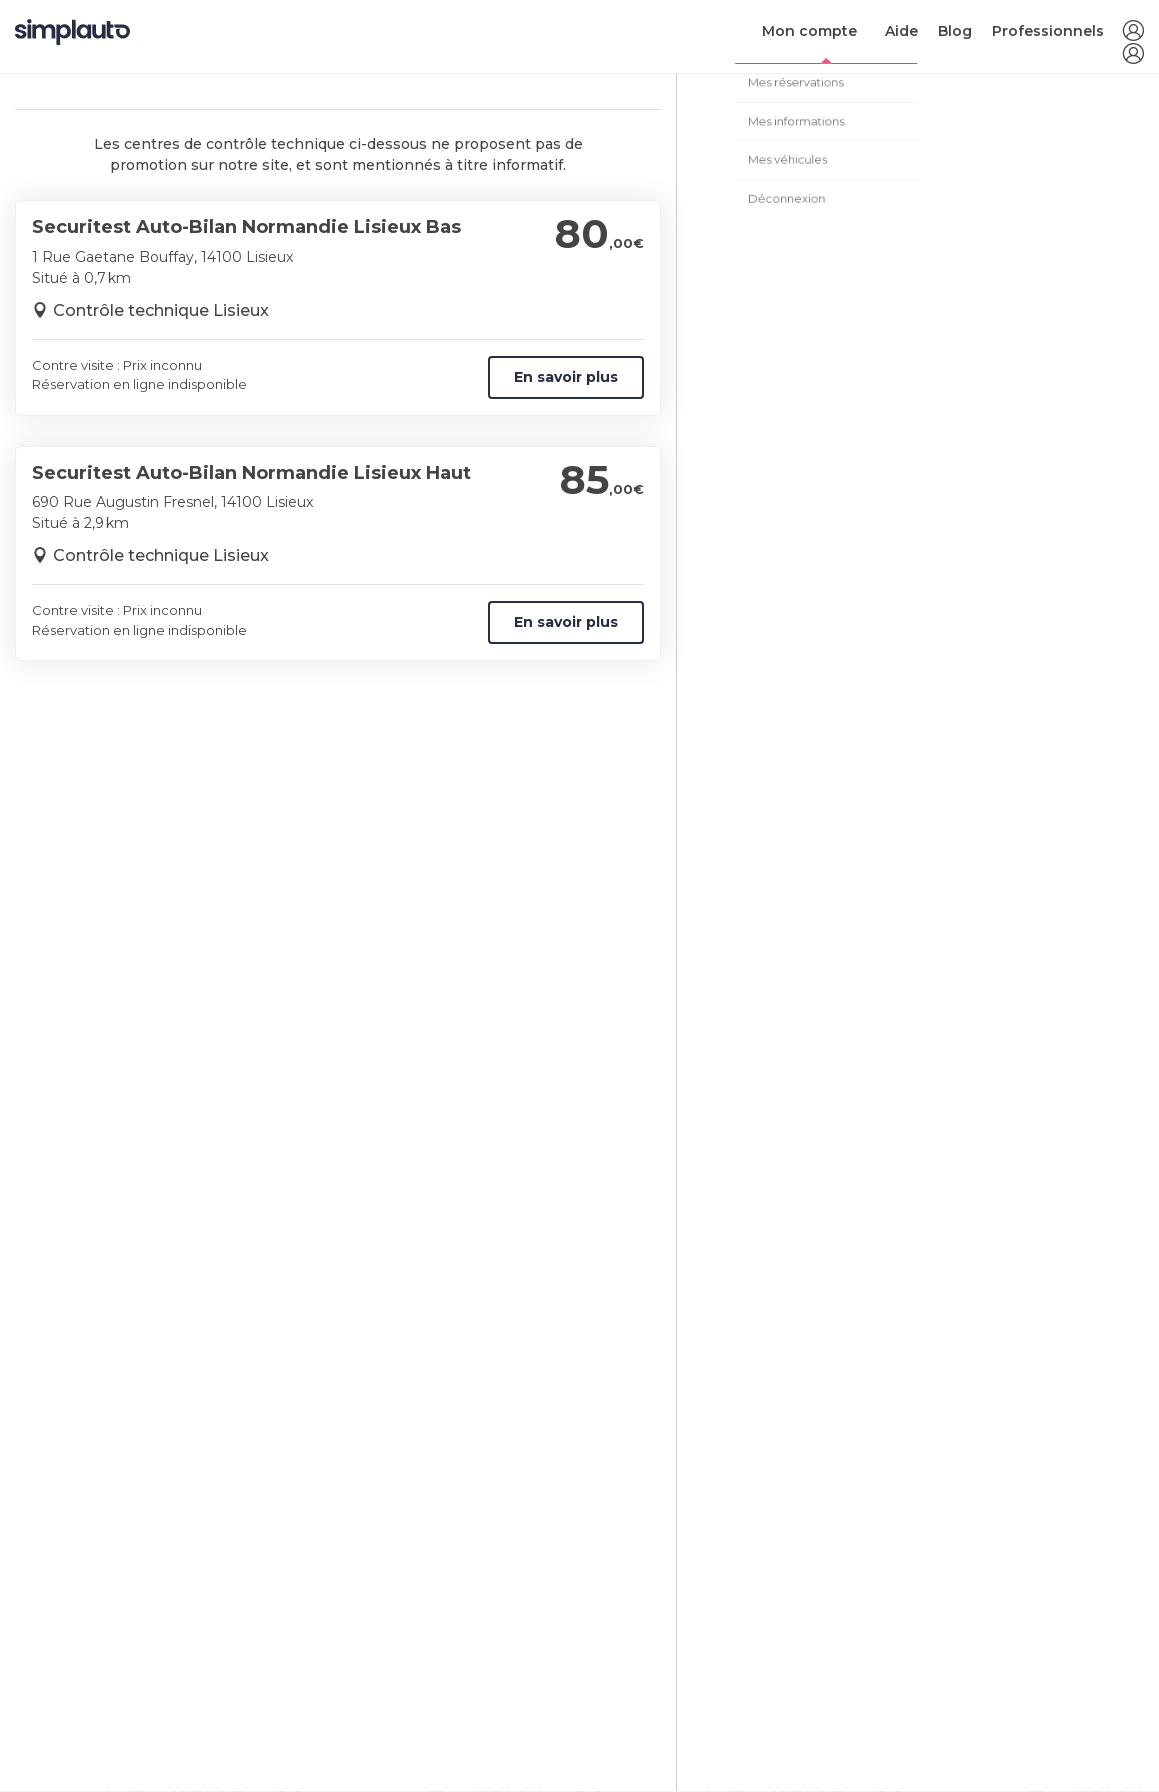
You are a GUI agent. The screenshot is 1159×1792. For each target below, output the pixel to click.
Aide (901, 31)
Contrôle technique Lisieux (161, 310)
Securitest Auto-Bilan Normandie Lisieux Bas (246, 227)
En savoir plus (566, 377)
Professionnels (1048, 31)
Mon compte (809, 31)
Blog (955, 31)
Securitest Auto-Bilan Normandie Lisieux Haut (251, 473)
